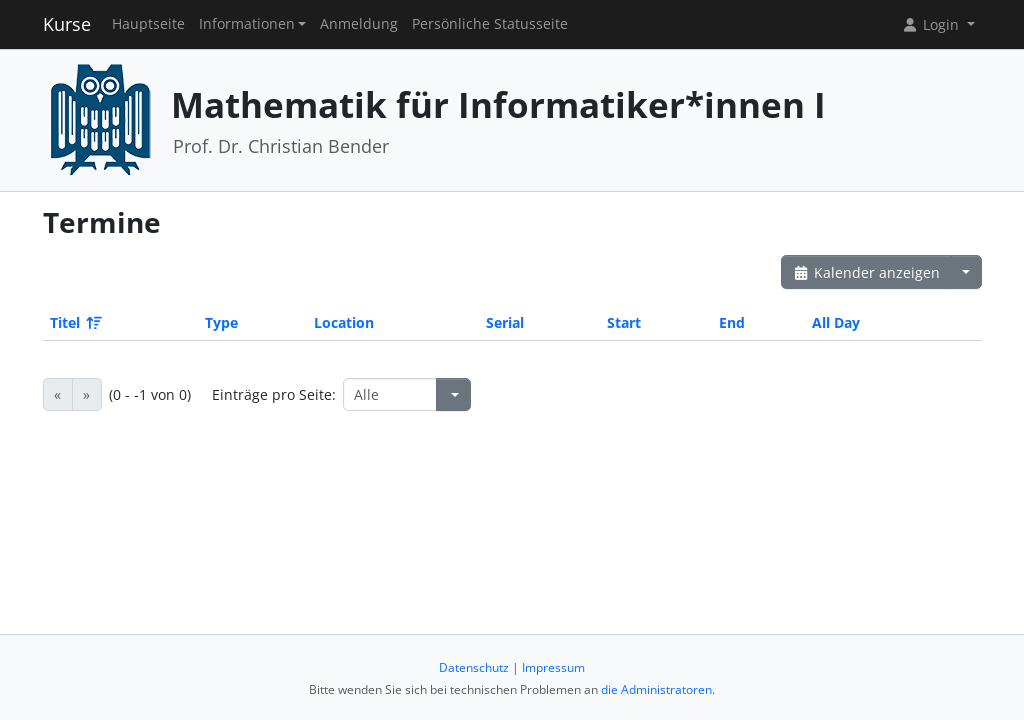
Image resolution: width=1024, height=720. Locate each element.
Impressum (553, 667)
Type (221, 322)
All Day (836, 322)
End (732, 322)
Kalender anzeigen (867, 272)
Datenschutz (474, 667)
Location (344, 322)
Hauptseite (148, 24)
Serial (505, 322)
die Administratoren (656, 689)
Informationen (247, 24)
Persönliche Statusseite (490, 24)
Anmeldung (359, 24)
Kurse (67, 24)
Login (932, 24)
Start (624, 322)
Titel (74, 322)
